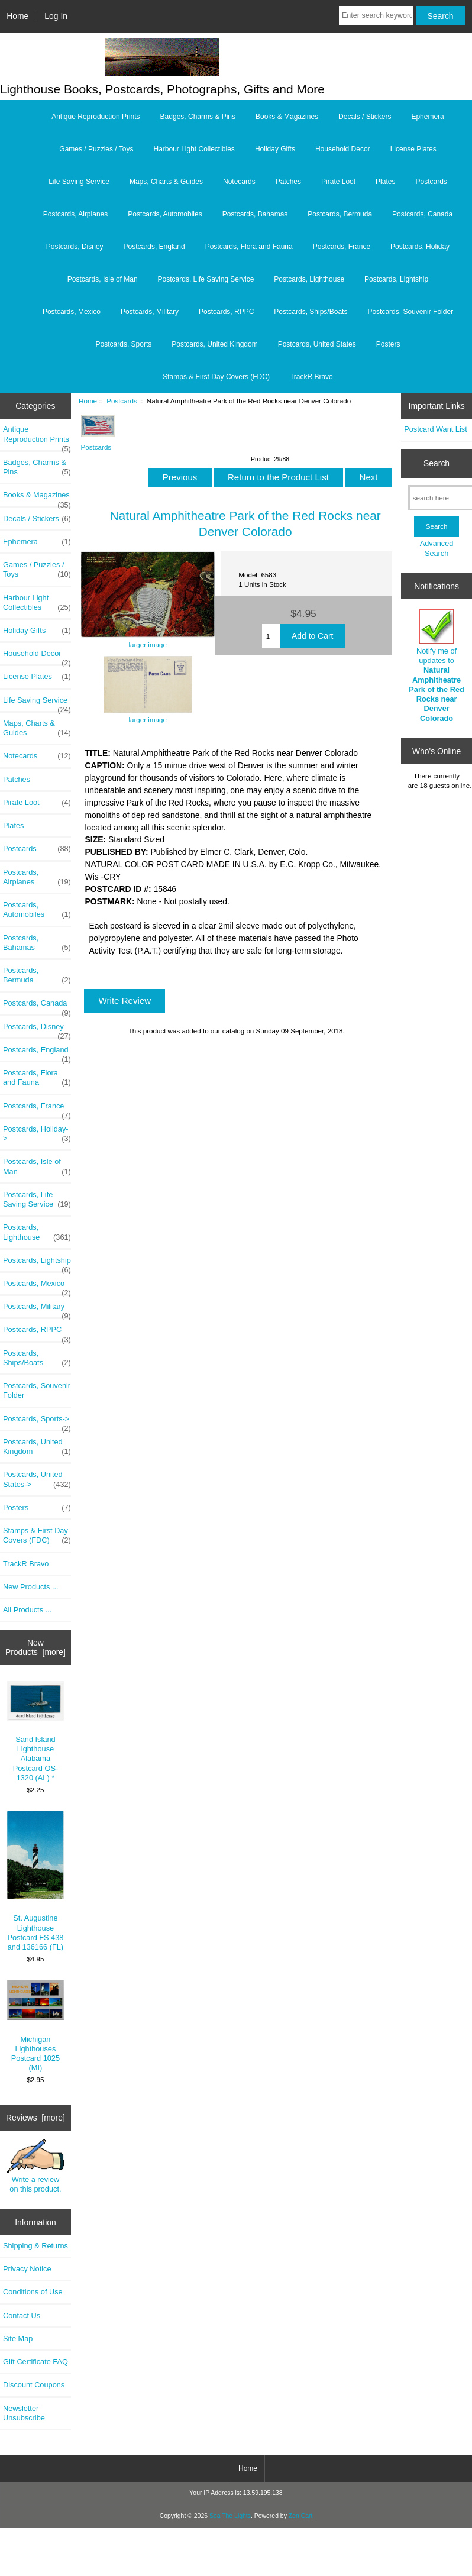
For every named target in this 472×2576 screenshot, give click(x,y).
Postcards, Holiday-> (37, 1133)
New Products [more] (35, 1647)
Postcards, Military (150, 312)
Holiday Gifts (275, 149)
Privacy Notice (27, 2268)
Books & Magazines (287, 116)
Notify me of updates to (436, 666)
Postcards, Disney (75, 247)
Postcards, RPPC (226, 312)
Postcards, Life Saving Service (206, 279)
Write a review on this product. (35, 2166)
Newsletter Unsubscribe (24, 2413)
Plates (385, 181)
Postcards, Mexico (72, 312)
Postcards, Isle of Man (102, 279)
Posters (388, 344)
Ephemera (427, 116)
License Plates (413, 149)
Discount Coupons (33, 2384)
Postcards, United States (317, 344)
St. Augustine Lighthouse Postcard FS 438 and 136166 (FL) (35, 1881)
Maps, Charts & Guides (166, 181)
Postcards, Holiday (420, 247)
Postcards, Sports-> (37, 1422)
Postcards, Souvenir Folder (410, 312)
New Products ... (31, 1586)
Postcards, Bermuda (340, 214)
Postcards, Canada (422, 214)
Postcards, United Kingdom (214, 344)
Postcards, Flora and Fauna (249, 247)
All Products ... (27, 1609)
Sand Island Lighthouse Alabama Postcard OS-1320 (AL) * (35, 1731)
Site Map (18, 2338)
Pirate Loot (338, 181)
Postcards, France (341, 247)
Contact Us (21, 2315)
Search (436, 463)
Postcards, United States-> (37, 1479)
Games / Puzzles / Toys (96, 149)
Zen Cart (301, 2516)
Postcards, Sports (124, 344)
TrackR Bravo (311, 377)
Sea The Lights (230, 2516)
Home (17, 16)
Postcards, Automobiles (165, 214)
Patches (288, 181)
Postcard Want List (435, 429)
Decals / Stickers (364, 116)
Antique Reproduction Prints (95, 116)
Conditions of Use (33, 2291)
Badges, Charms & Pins (197, 116)
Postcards (121, 401)
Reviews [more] (35, 2117)
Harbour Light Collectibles (193, 149)
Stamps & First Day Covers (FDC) (216, 377)
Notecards (239, 181)
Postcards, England (154, 247)
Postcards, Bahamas (255, 214)
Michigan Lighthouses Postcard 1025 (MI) (35, 2026)
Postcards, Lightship (396, 279)
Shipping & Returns (35, 2245)
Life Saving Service (79, 181)
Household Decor (342, 149)
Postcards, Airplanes (75, 214)
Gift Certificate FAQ (35, 2361)
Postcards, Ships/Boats (310, 312)
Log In (55, 16)
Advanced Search (437, 548)
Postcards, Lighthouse (309, 279)
